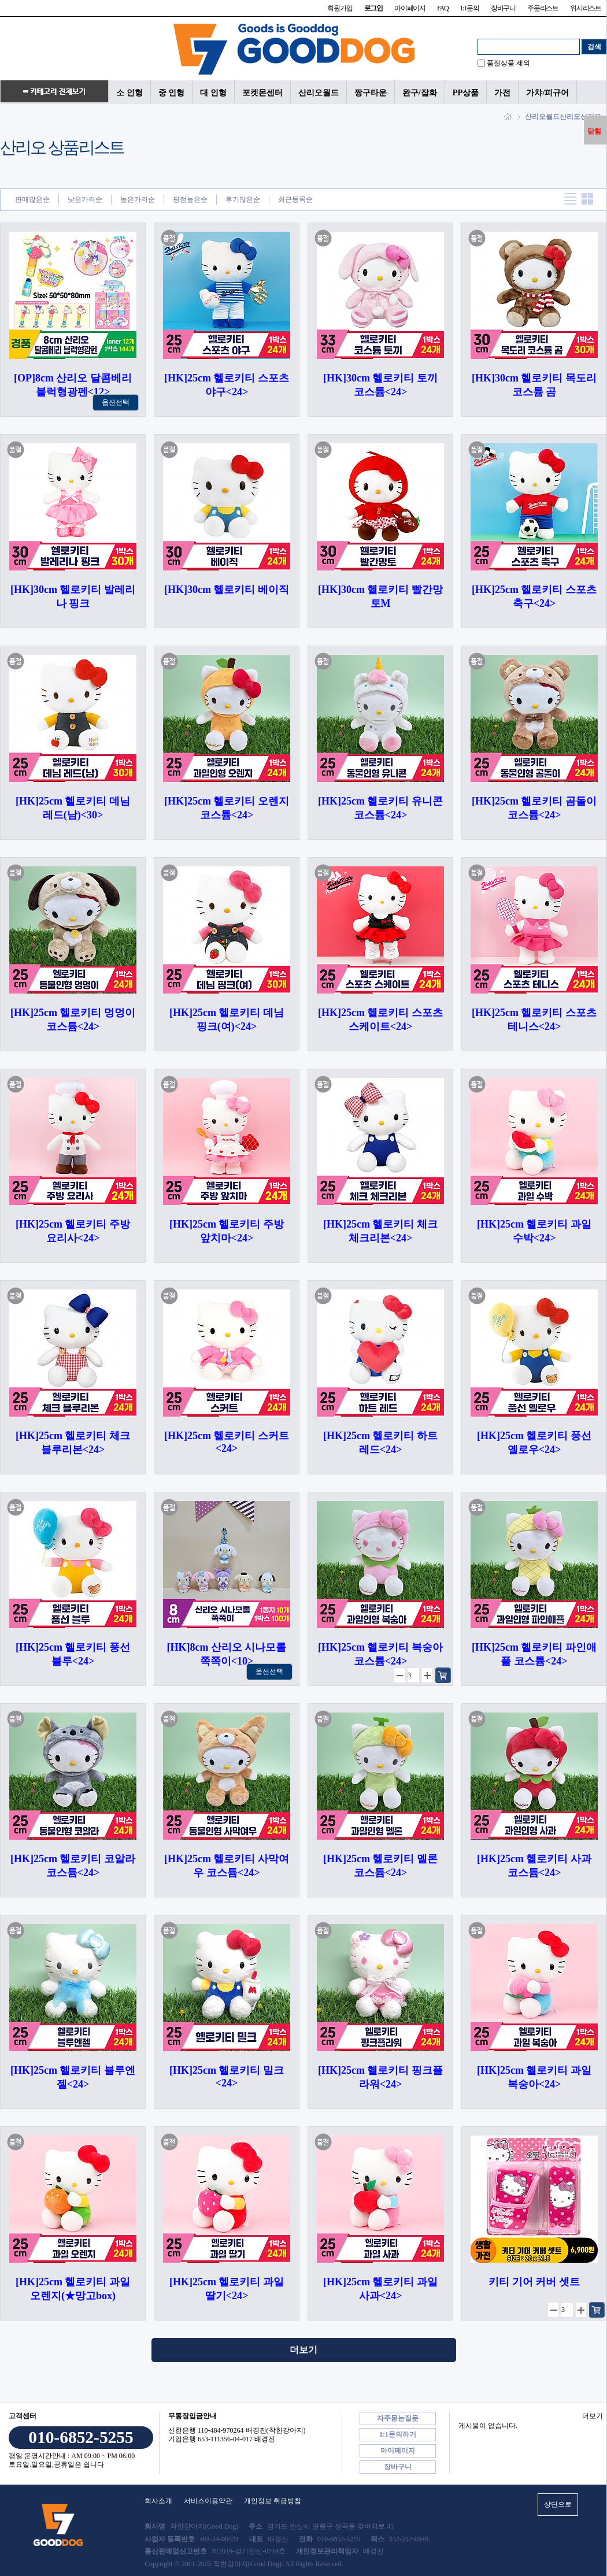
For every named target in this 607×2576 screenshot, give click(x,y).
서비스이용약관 (208, 2501)
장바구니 (503, 8)
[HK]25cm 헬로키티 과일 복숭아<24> (534, 2077)
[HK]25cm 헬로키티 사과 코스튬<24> (534, 1865)
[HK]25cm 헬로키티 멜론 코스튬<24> (380, 1865)
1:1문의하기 (397, 2434)
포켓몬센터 (262, 92)
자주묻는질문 (398, 2418)
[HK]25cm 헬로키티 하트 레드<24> (380, 1442)
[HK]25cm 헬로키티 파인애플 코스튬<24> (534, 1654)
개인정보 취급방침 (272, 2501)
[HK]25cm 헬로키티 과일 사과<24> (380, 2288)
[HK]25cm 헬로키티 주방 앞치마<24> (226, 1231)
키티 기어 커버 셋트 (534, 2282)
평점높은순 (190, 199)
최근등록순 (295, 199)
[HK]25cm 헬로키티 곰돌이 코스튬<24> (534, 808)
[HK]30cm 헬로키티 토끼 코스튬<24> (380, 385)
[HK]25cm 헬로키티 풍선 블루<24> (73, 1654)
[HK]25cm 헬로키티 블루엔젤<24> (72, 2077)
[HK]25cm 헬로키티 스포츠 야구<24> (226, 385)
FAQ (443, 8)
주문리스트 (542, 8)
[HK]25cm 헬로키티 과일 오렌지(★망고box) (73, 2288)
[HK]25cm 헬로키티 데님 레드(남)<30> (73, 808)
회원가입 (339, 8)
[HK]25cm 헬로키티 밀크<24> (226, 2076)
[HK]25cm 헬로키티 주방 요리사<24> (73, 1231)
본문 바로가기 (0, 0)
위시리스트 (585, 8)
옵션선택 (115, 402)
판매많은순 (32, 199)
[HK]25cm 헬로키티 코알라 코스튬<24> (72, 1865)
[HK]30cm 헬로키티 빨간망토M (380, 596)
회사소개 (158, 2501)
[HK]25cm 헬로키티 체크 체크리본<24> (380, 1231)
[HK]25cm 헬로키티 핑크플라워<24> (380, 2077)
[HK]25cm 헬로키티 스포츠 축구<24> (534, 596)
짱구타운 (370, 92)
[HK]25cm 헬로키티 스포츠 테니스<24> (534, 1019)
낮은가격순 (85, 199)
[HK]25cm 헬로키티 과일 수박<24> (534, 1231)
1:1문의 (469, 8)
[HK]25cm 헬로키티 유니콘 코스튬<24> (380, 808)
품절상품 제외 (508, 63)
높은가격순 (137, 199)
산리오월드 (318, 92)
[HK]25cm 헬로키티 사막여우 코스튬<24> (226, 1865)
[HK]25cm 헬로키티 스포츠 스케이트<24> (380, 1019)
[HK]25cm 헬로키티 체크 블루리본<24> (73, 1442)
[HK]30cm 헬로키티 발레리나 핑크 (72, 596)
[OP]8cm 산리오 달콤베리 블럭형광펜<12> (73, 385)
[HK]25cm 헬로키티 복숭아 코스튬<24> (380, 1654)
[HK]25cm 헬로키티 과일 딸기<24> (226, 2288)
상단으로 (558, 2504)
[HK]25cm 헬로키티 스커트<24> (226, 1442)
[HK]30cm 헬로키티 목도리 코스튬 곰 (534, 385)
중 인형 (171, 92)
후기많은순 (242, 199)
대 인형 (213, 92)
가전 (502, 92)
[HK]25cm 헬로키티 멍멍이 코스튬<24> (72, 1019)
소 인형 (129, 92)
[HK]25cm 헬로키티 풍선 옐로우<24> (534, 1442)
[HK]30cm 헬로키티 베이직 (226, 589)
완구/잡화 (419, 92)
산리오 (570, 117)
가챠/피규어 (547, 92)
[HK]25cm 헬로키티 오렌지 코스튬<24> (226, 808)
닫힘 (594, 131)
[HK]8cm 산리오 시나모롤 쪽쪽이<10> (227, 1654)
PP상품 (466, 92)
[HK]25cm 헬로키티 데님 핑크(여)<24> (226, 1019)
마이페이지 (409, 8)
